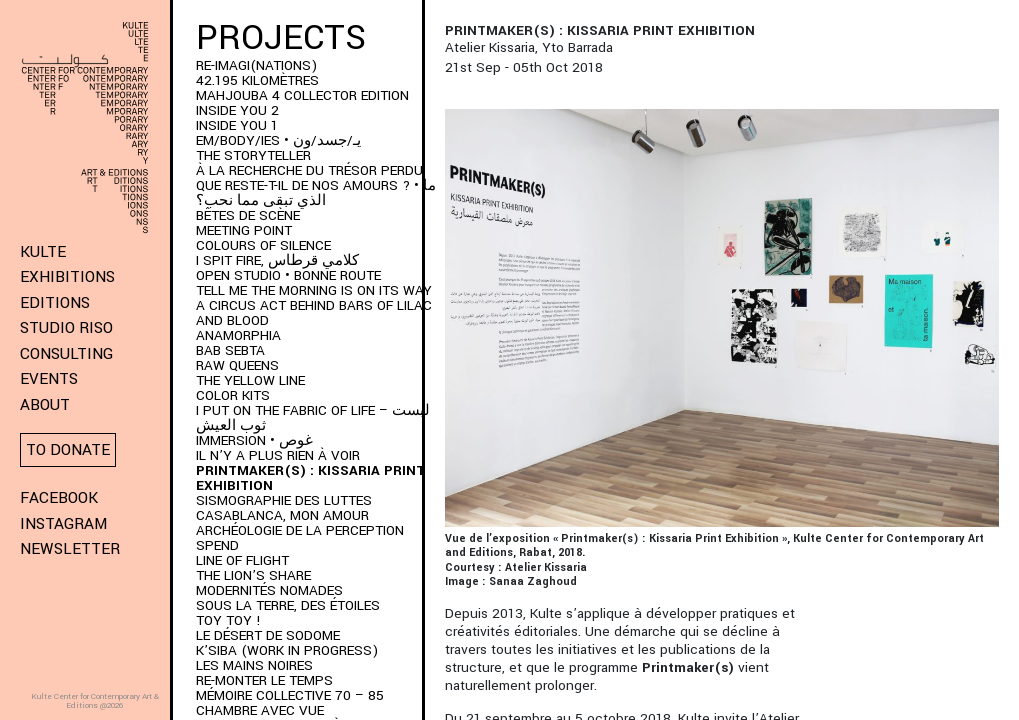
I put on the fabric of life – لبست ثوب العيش (313, 418)
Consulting (66, 354)
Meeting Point (244, 230)
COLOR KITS (233, 395)
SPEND (217, 545)
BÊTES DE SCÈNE (248, 215)
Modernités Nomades (269, 590)
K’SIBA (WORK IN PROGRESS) (287, 650)
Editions (55, 303)
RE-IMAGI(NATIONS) (256, 65)
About (45, 405)
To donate (68, 450)
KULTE (43, 252)
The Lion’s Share (253, 575)
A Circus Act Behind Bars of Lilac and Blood (314, 313)
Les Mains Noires (254, 665)
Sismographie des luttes (284, 500)
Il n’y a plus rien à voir (278, 455)
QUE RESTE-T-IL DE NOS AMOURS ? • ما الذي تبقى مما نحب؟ (316, 193)
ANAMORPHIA (238, 335)
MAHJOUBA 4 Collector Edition (302, 95)
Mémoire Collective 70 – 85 (290, 695)
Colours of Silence (263, 245)
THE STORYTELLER (253, 155)
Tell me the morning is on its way (314, 290)
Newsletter (70, 549)
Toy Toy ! (228, 620)
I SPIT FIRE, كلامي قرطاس (277, 260)
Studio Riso (66, 328)
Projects (281, 38)
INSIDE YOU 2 (237, 110)
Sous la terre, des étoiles (288, 605)
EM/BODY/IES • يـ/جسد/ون (278, 140)
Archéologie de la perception (300, 530)
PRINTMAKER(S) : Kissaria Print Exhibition (310, 478)
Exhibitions (67, 277)
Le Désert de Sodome (268, 635)
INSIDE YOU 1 (237, 125)
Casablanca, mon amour (282, 515)
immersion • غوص (254, 440)
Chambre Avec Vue (260, 710)
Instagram (63, 524)
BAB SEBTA (230, 350)
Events (49, 379)
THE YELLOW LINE (250, 380)
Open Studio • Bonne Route (288, 275)
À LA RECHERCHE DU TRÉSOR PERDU (309, 170)
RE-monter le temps (264, 680)
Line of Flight (242, 560)
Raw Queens (237, 365)
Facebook (59, 498)
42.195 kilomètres (257, 80)
